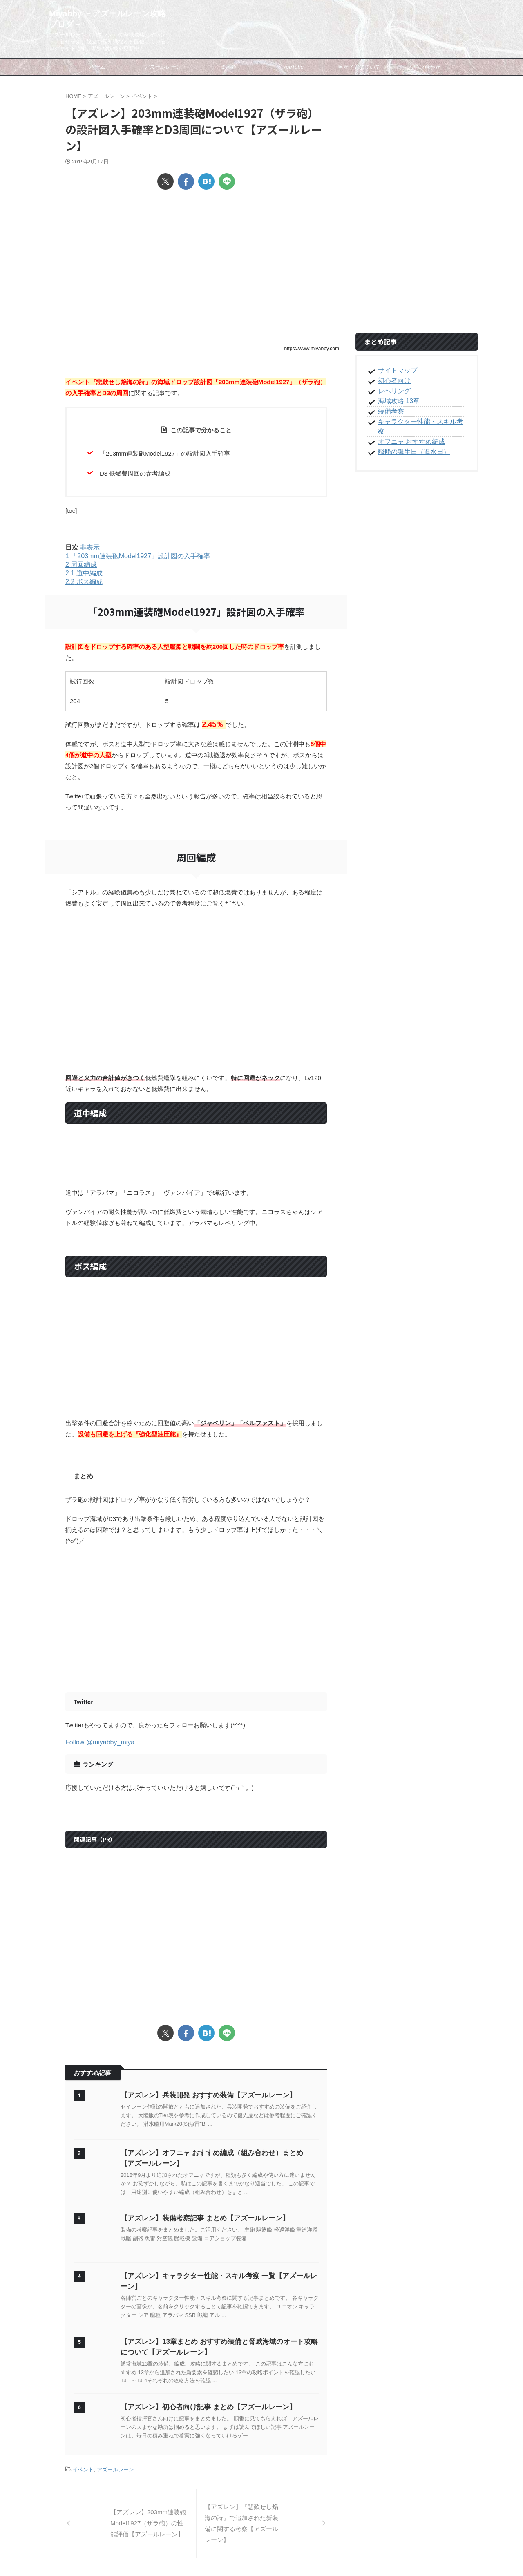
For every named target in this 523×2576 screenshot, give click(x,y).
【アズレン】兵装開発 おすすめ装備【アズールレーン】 (203, 2095)
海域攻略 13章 (396, 401)
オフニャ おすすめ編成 (407, 432)
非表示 (90, 547)
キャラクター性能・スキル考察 (418, 421)
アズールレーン (115, 2469)
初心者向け (392, 381)
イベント (83, 2469)
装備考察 (389, 411)
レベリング (392, 391)
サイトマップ (395, 370)
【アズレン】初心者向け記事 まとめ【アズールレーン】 (203, 2407)
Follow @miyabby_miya (99, 1742)
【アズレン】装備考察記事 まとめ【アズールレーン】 (200, 2218)
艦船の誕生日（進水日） (409, 442)
